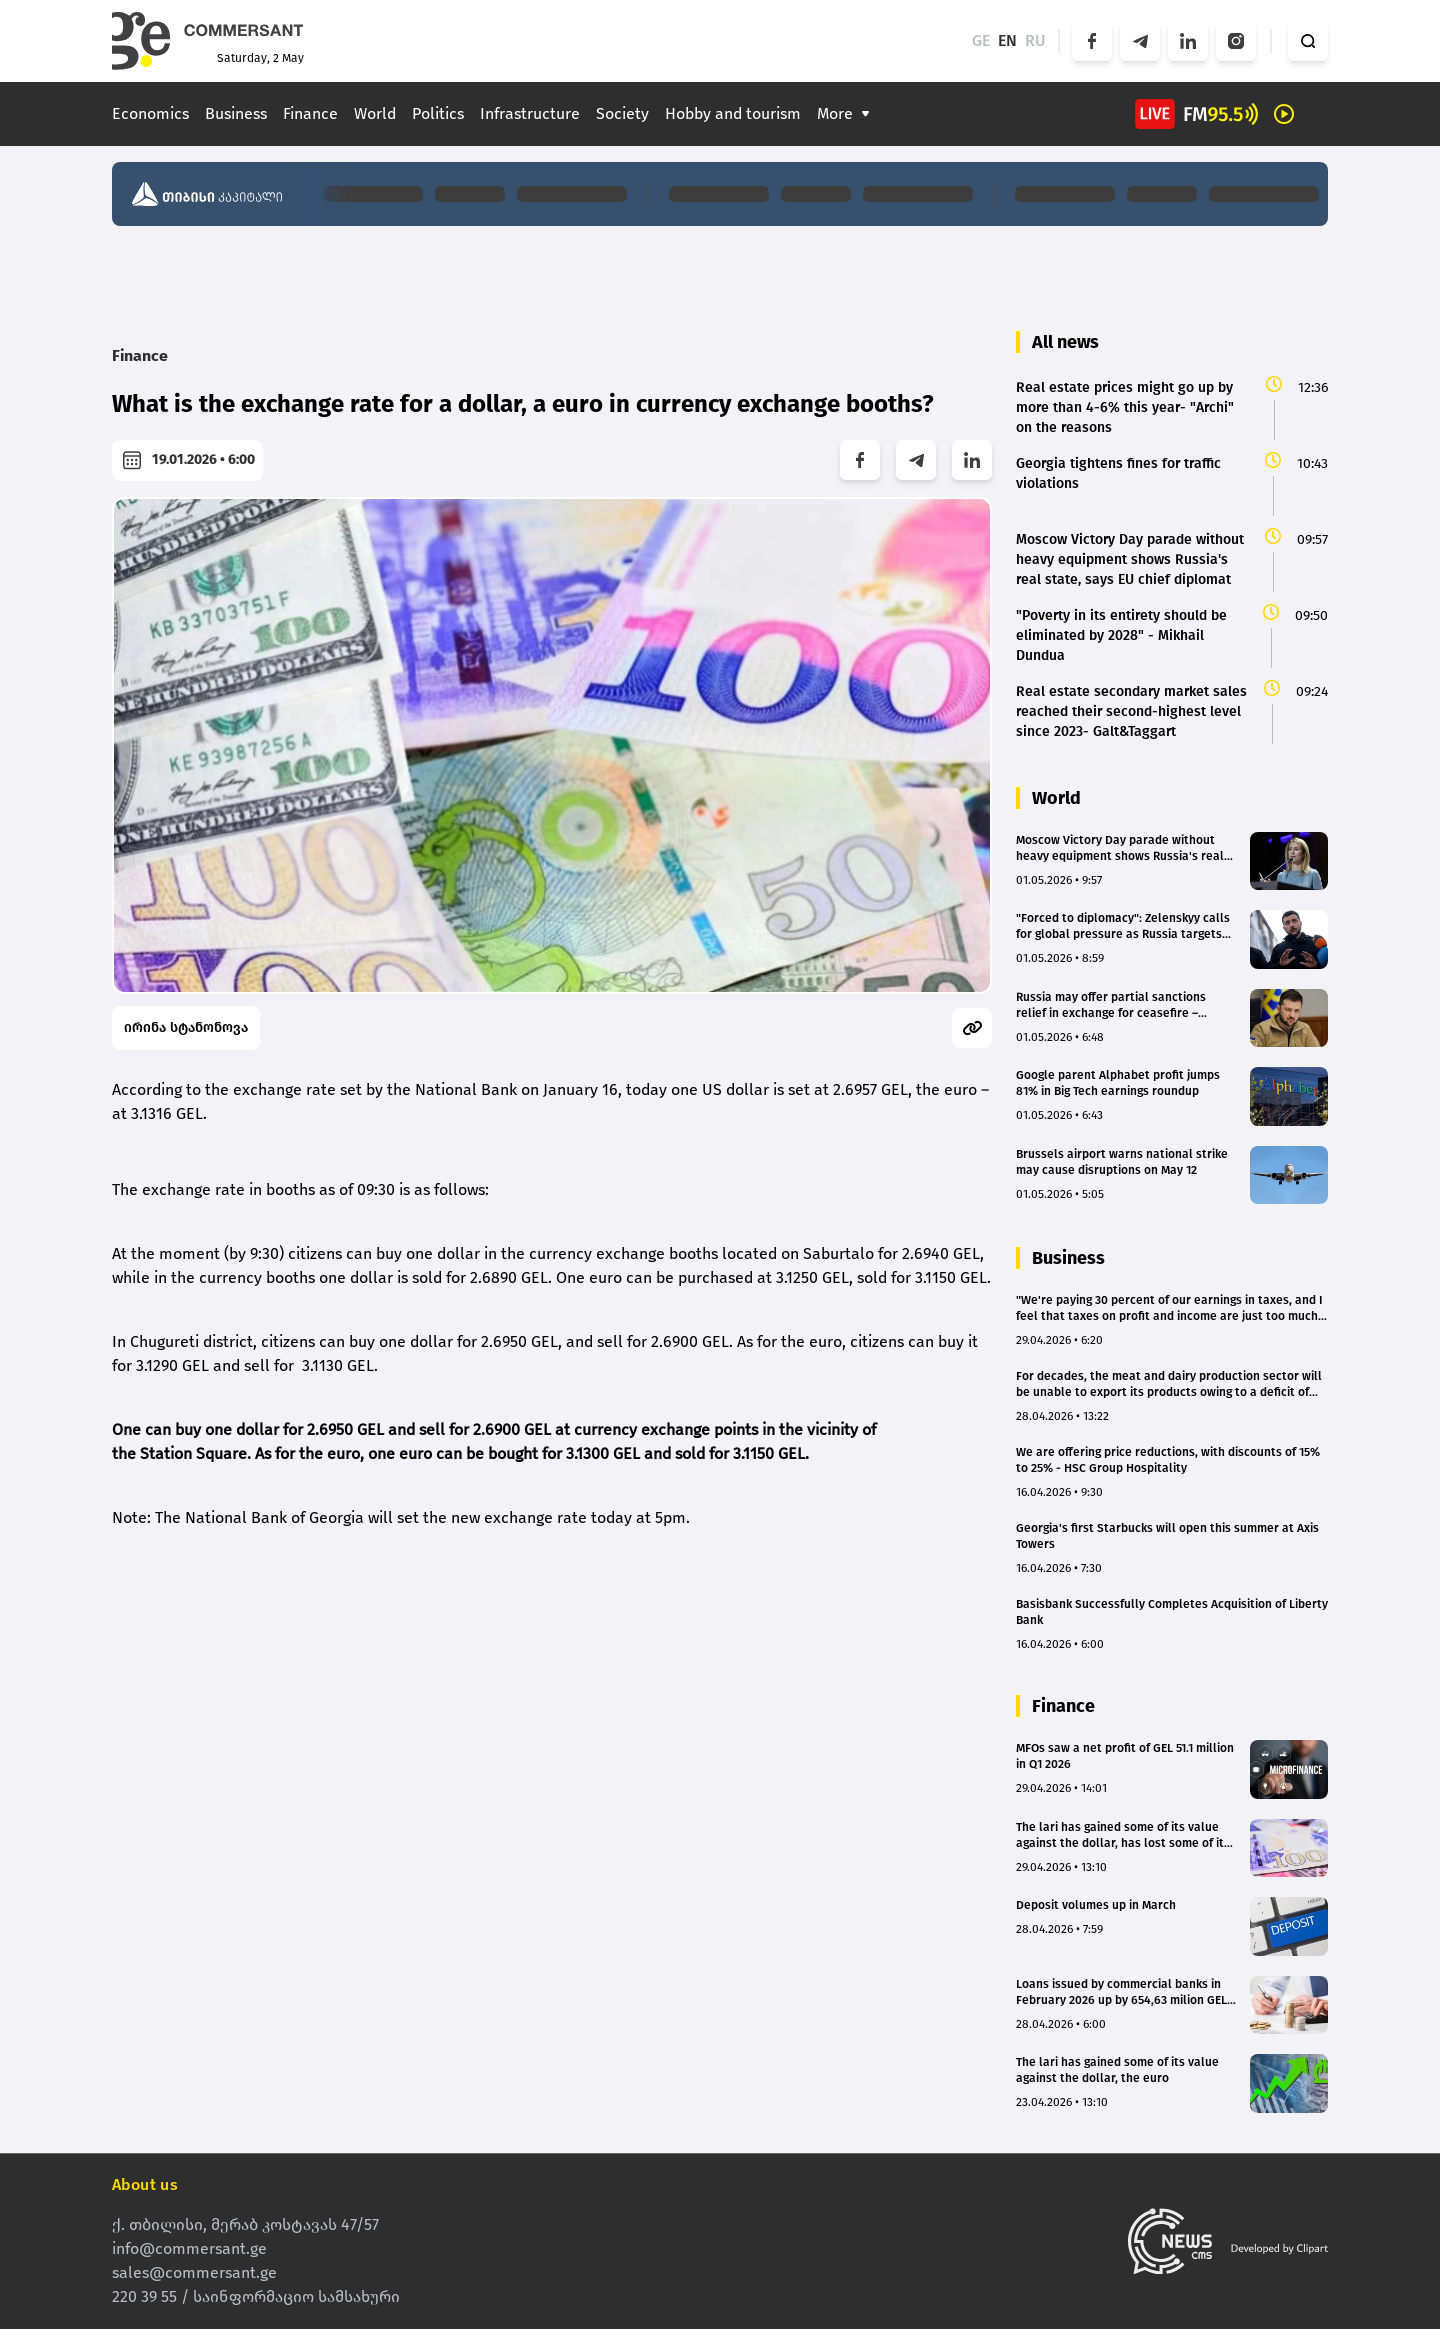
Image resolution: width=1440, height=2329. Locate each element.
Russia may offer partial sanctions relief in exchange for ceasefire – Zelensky (1111, 1005)
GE (981, 40)
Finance (310, 113)
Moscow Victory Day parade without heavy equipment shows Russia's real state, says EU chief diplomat (1120, 848)
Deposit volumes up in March (1096, 1905)
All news (1065, 342)
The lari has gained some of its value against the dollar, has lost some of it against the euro (1120, 1835)
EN (1007, 40)
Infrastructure (530, 113)
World (375, 113)
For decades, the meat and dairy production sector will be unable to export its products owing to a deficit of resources (1169, 1384)
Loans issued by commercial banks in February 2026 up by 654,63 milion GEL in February (1121, 1992)
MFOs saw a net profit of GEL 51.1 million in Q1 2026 (1125, 1756)
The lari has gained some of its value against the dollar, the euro (1117, 2070)
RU (1035, 40)
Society (622, 113)
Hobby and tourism (733, 113)
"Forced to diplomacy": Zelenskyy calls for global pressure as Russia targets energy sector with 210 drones (1123, 926)
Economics (150, 113)
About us (145, 2184)
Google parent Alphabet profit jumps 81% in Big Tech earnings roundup (1118, 1083)
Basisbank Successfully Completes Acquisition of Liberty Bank (1172, 1612)
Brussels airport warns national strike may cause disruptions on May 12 (1122, 1162)
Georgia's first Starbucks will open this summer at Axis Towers (1167, 1536)
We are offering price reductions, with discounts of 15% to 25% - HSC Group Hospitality (1168, 1460)
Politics (438, 113)
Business (236, 113)
